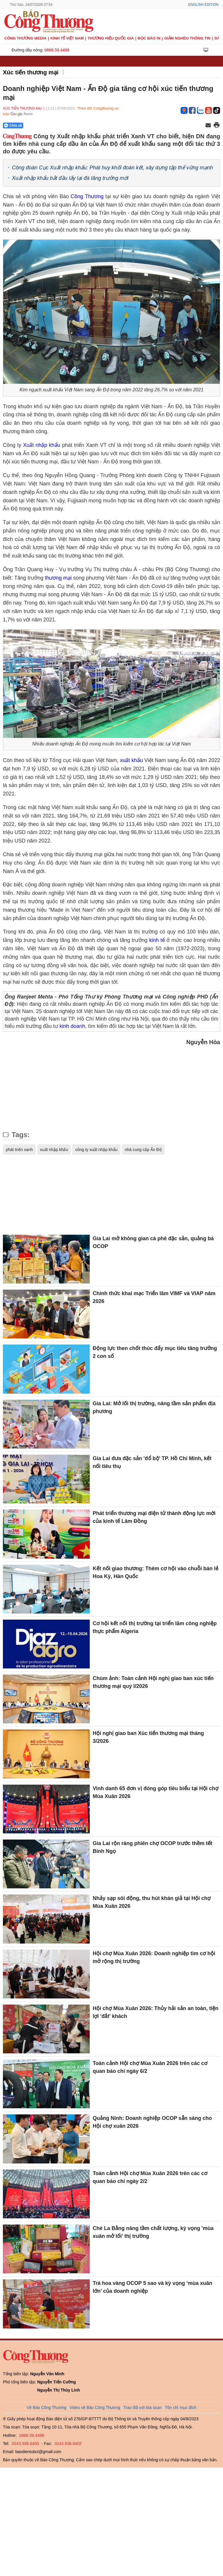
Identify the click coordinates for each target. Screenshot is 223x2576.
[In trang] (216, 125)
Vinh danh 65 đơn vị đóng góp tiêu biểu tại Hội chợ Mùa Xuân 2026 (155, 1792)
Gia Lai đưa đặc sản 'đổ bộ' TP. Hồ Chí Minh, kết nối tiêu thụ (152, 1462)
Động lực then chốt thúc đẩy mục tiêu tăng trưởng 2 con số (155, 1352)
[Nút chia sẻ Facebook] (48, 125)
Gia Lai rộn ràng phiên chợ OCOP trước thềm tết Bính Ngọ (152, 1847)
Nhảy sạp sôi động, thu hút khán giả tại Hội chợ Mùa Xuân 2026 (152, 1902)
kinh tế (157, 940)
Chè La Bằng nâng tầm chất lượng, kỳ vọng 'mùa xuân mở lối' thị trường (153, 2232)
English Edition (203, 5)
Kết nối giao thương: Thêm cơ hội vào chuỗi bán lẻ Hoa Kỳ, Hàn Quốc (155, 1572)
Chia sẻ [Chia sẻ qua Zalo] (13, 125)
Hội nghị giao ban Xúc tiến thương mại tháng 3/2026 (148, 1737)
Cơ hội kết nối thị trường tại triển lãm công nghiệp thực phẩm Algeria (155, 1627)
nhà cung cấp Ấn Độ (143, 1149)
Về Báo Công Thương (46, 2407)
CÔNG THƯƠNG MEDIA (25, 38)
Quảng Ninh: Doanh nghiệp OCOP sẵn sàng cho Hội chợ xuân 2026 (152, 2122)
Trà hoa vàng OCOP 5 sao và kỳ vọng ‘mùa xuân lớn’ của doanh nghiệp (152, 2287)
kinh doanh (72, 1026)
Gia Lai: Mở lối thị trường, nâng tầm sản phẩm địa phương (154, 1407)
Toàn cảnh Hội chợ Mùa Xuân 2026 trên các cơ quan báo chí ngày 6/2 (150, 2067)
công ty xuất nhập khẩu (96, 1149)
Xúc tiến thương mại (30, 72)
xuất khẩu (131, 760)
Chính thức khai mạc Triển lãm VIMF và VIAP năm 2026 (154, 1297)
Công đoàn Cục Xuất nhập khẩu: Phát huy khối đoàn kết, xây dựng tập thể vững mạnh (112, 168)
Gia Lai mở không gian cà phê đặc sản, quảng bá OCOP (153, 1242)
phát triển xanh (19, 1149)
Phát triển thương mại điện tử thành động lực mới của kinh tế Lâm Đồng (154, 1517)
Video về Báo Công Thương (95, 2407)
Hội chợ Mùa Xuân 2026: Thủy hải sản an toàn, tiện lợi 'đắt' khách (155, 2012)
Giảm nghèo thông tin (187, 38)
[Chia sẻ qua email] (208, 125)
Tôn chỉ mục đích (181, 2407)
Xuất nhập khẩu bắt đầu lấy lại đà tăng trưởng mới (70, 178)
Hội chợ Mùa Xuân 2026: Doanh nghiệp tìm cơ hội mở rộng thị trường (154, 1957)
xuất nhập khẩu (54, 1149)
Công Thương (87, 196)
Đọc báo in (149, 38)
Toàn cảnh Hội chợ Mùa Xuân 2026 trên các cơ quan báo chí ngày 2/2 (150, 2177)
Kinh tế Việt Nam (67, 38)
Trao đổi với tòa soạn (142, 2407)
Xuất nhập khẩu (41, 445)
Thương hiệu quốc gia (111, 38)
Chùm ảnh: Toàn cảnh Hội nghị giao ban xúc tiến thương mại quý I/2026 (153, 1682)
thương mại (58, 578)
